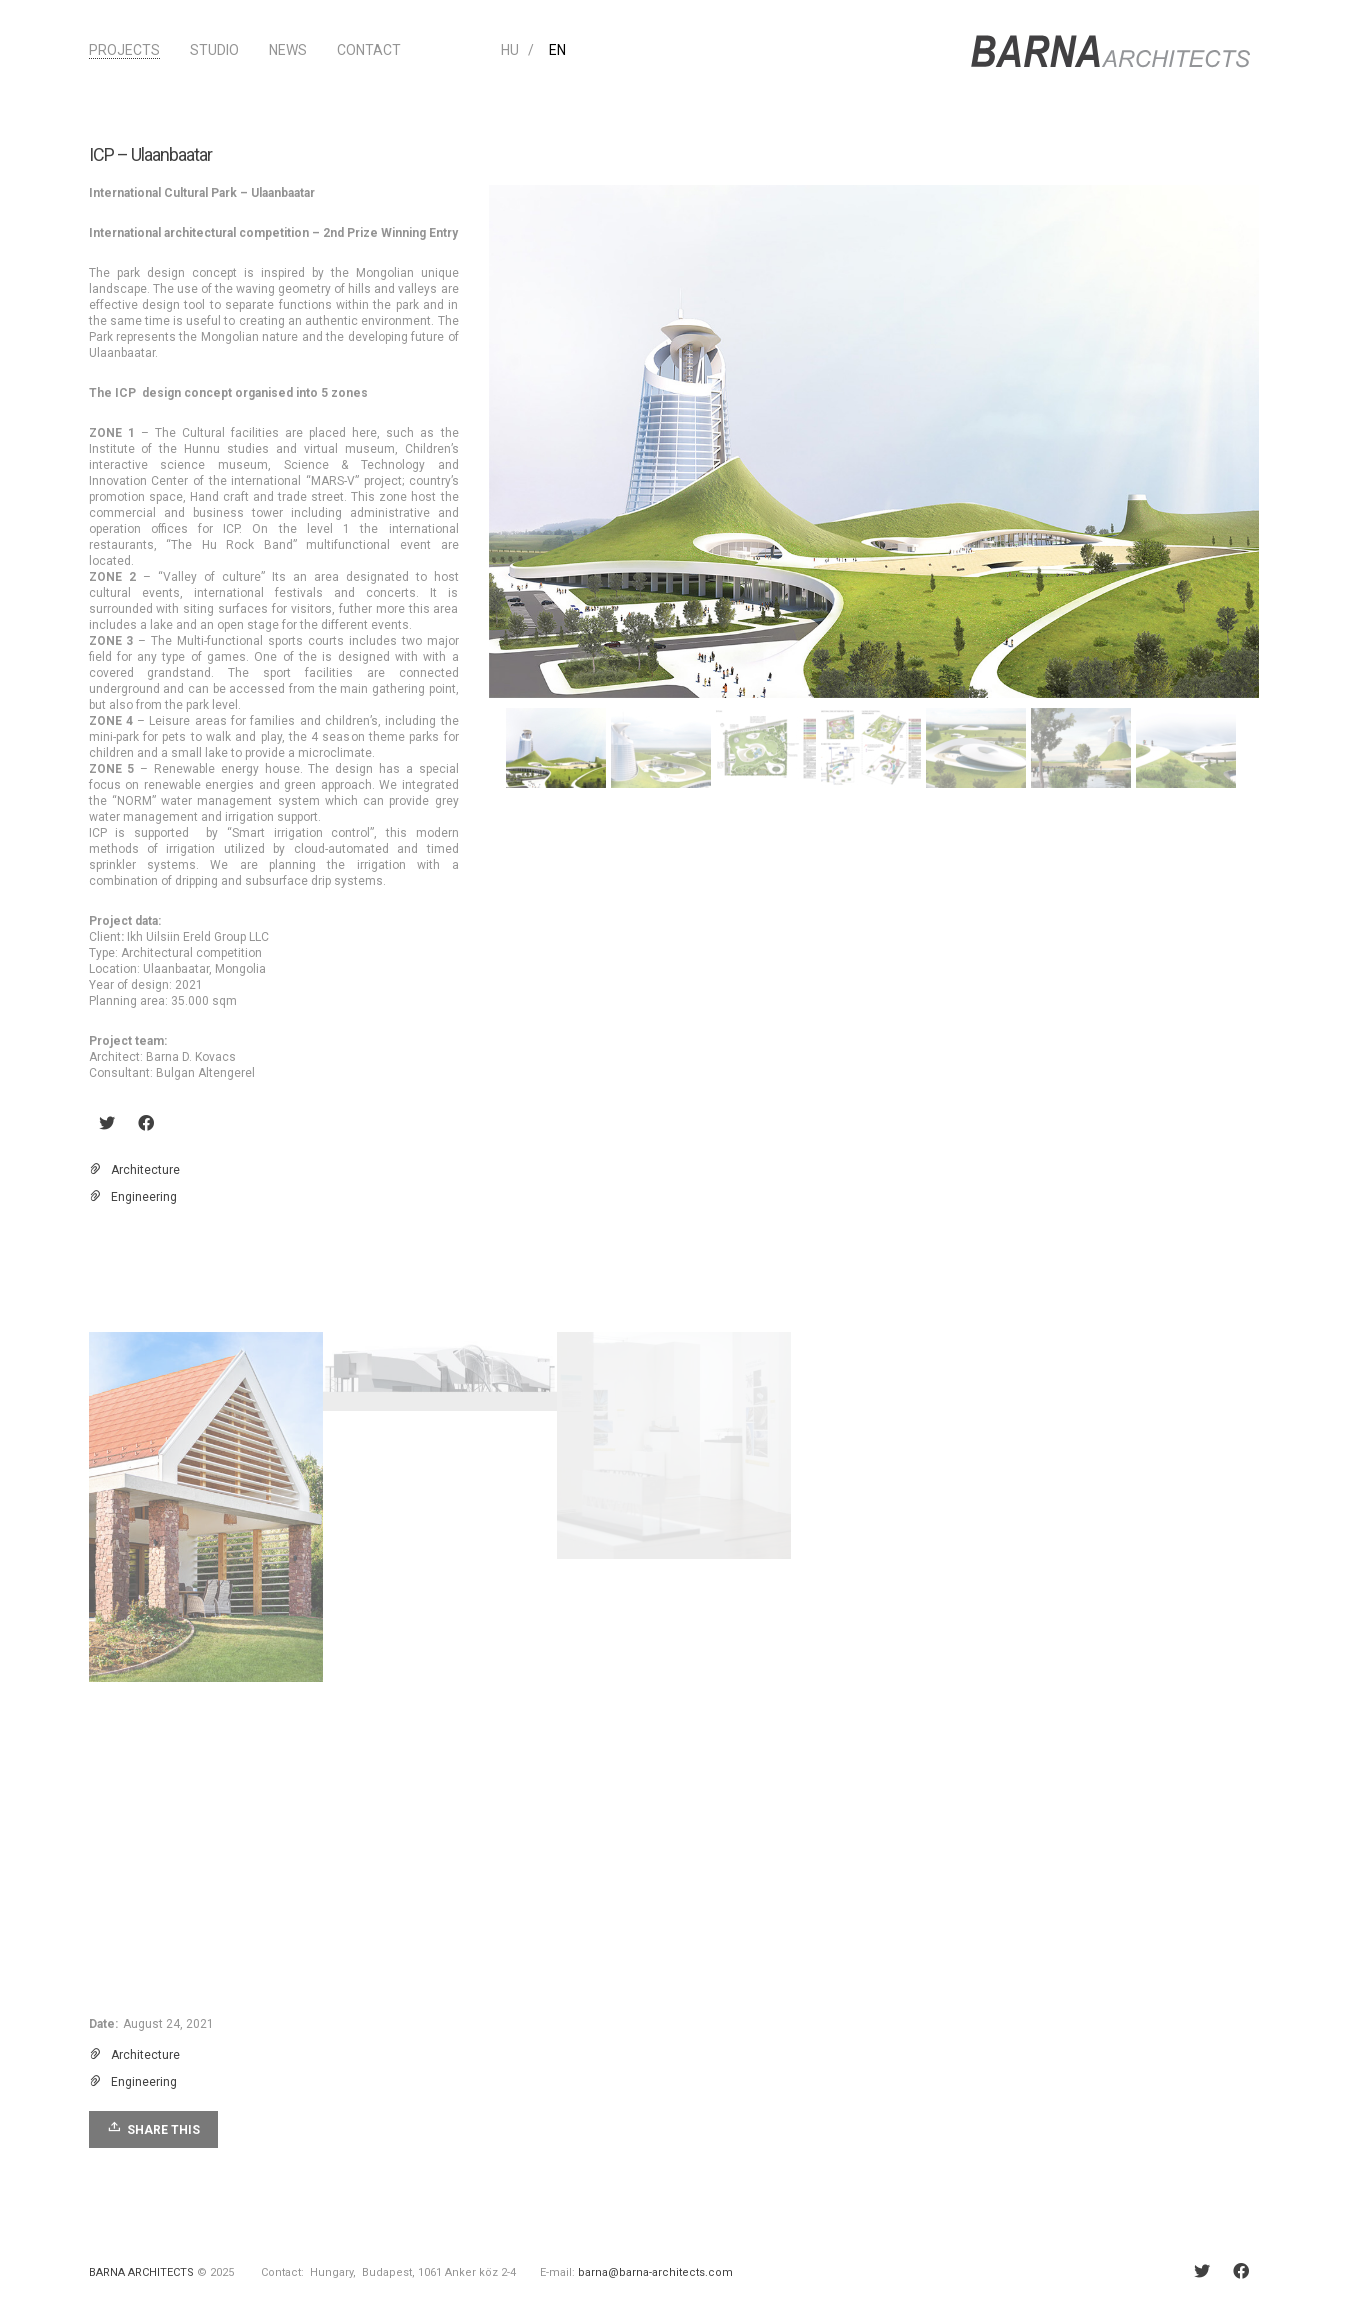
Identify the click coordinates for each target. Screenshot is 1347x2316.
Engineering (144, 1197)
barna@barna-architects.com (655, 2272)
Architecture (145, 1170)
